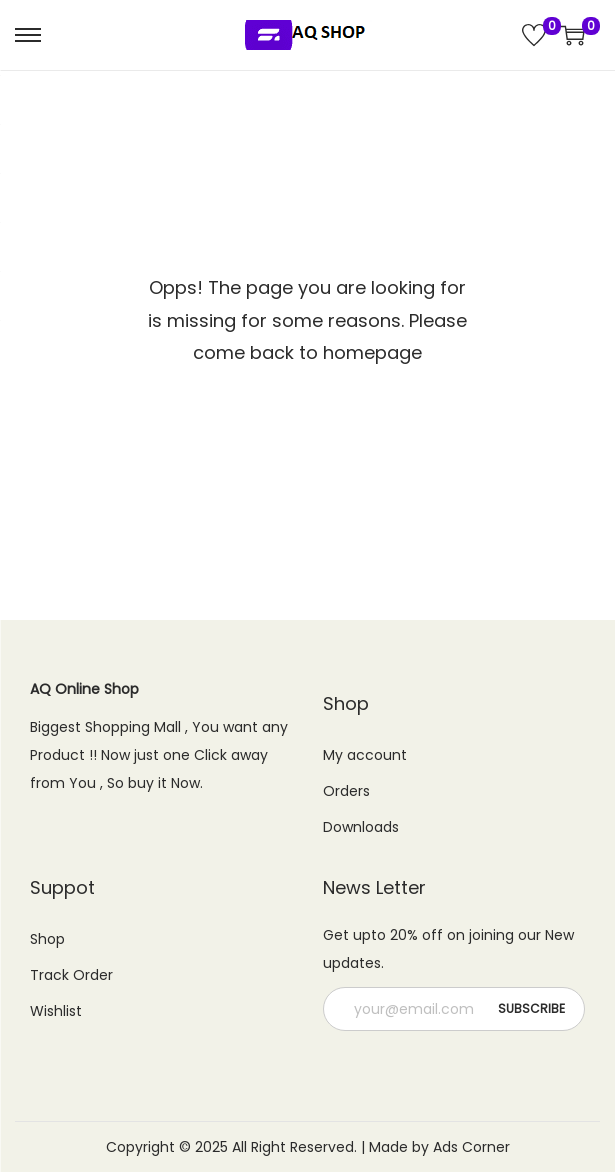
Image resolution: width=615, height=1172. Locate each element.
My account (365, 755)
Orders (346, 791)
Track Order (71, 975)
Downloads (361, 827)
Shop (47, 939)
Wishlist (56, 1011)
